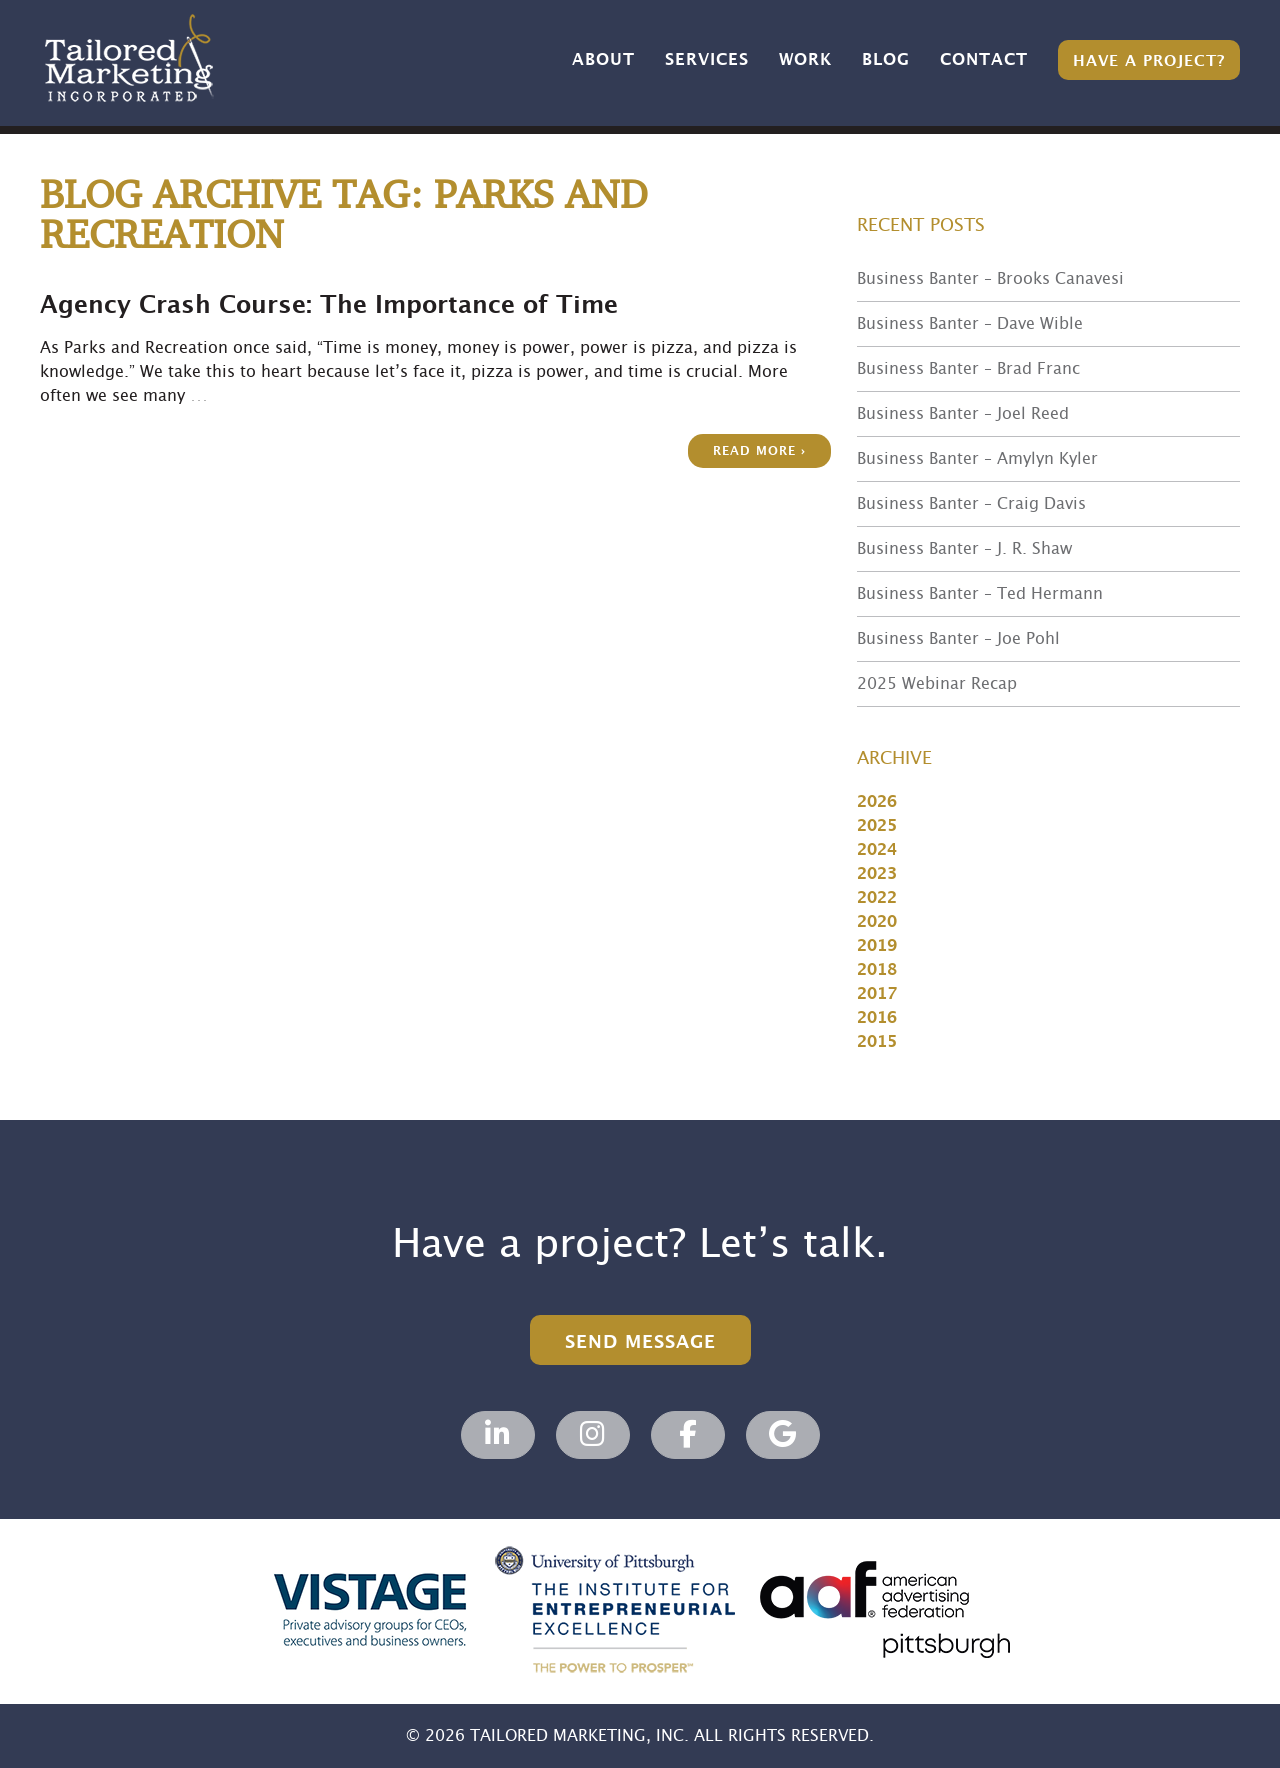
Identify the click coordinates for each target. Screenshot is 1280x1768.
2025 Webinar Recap (937, 684)
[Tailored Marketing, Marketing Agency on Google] (783, 1435)
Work (805, 60)
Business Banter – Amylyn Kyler (977, 459)
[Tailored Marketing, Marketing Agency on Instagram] (593, 1435)
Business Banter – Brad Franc (968, 369)
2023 (877, 874)
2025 (877, 826)
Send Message (640, 1342)
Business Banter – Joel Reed (963, 414)
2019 (877, 946)
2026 (877, 802)
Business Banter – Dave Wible (970, 324)
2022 (877, 898)
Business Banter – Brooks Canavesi (990, 279)
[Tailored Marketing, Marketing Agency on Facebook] (688, 1435)
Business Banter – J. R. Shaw (964, 549)
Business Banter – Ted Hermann (980, 594)
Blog (886, 60)
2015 (877, 1042)
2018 (877, 970)
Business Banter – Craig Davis (971, 504)
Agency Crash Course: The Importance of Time (329, 306)
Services (707, 60)
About (603, 60)
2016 (877, 1018)
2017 (877, 994)
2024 (877, 850)
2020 (877, 922)
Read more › (759, 451)
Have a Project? (1149, 61)
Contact (984, 60)
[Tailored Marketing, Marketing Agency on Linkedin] (498, 1435)
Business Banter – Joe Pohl (958, 639)
